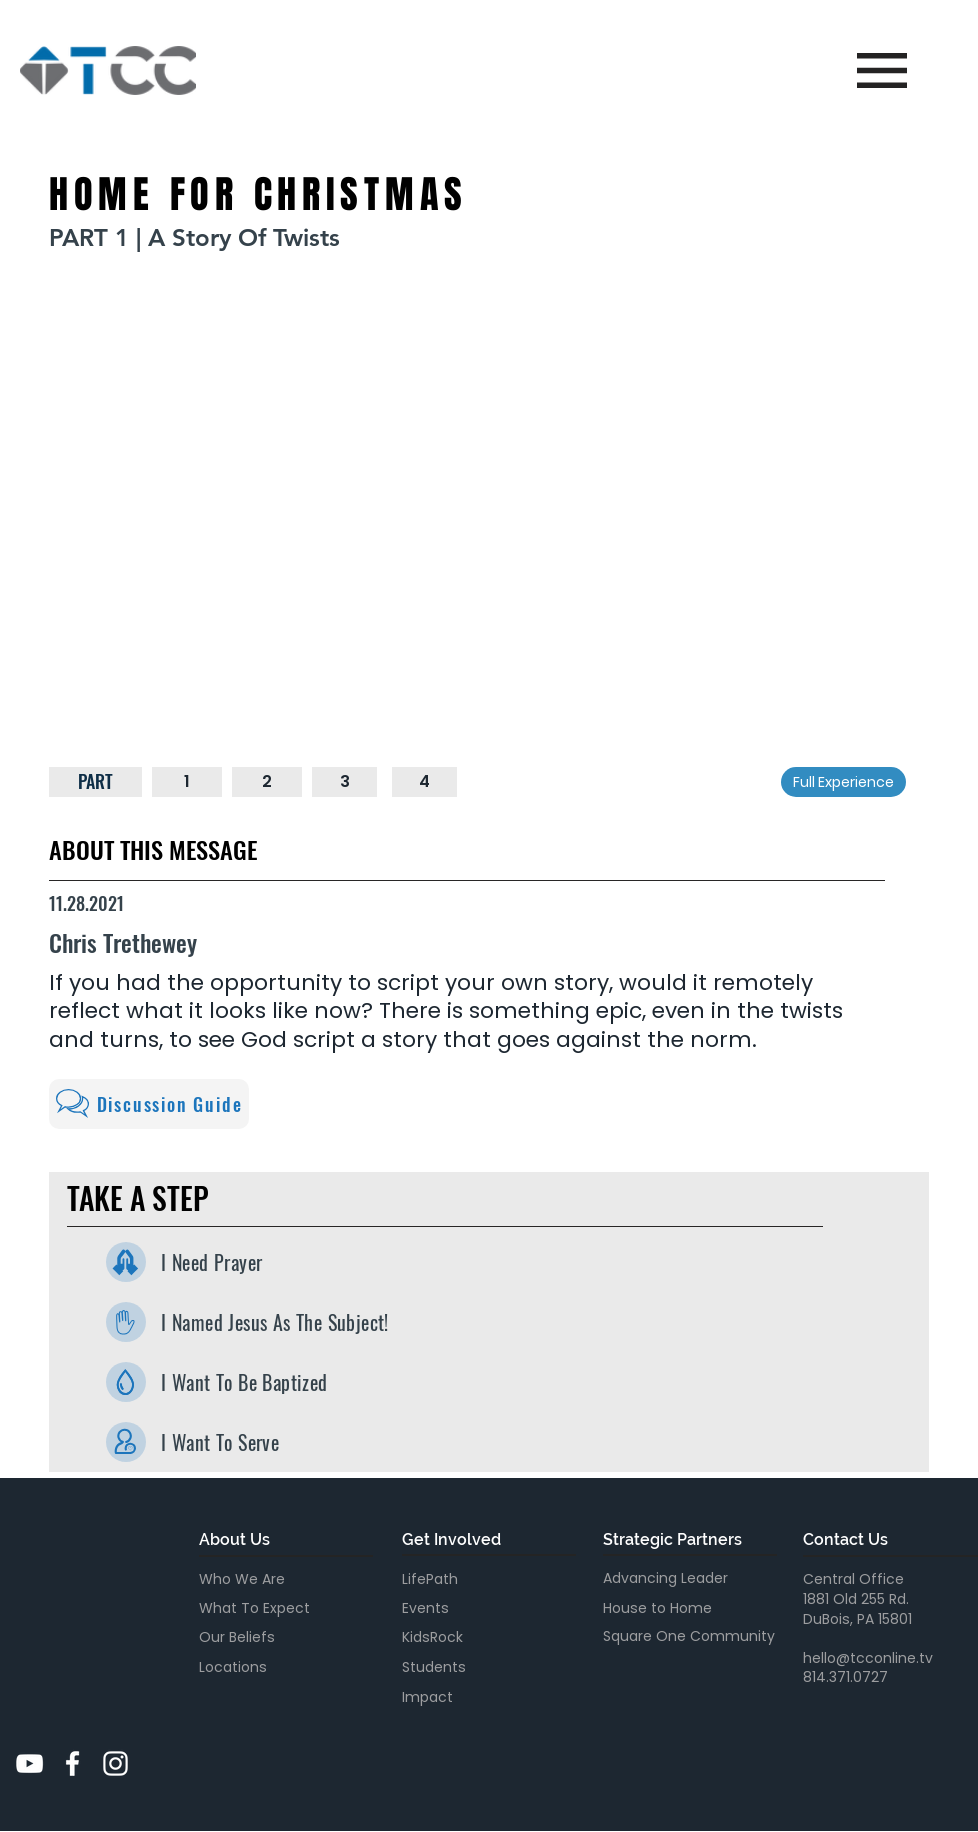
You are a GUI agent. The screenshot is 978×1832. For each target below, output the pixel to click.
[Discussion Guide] (149, 1104)
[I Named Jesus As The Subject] (126, 1322)
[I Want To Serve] (126, 1442)
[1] (187, 782)
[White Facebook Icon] (72, 1763)
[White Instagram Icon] (115, 1763)
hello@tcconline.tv (868, 1658)
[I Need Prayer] (126, 1262)
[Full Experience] (843, 782)
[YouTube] (29, 1763)
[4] (425, 782)
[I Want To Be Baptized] (126, 1382)
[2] (267, 782)
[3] (345, 782)
